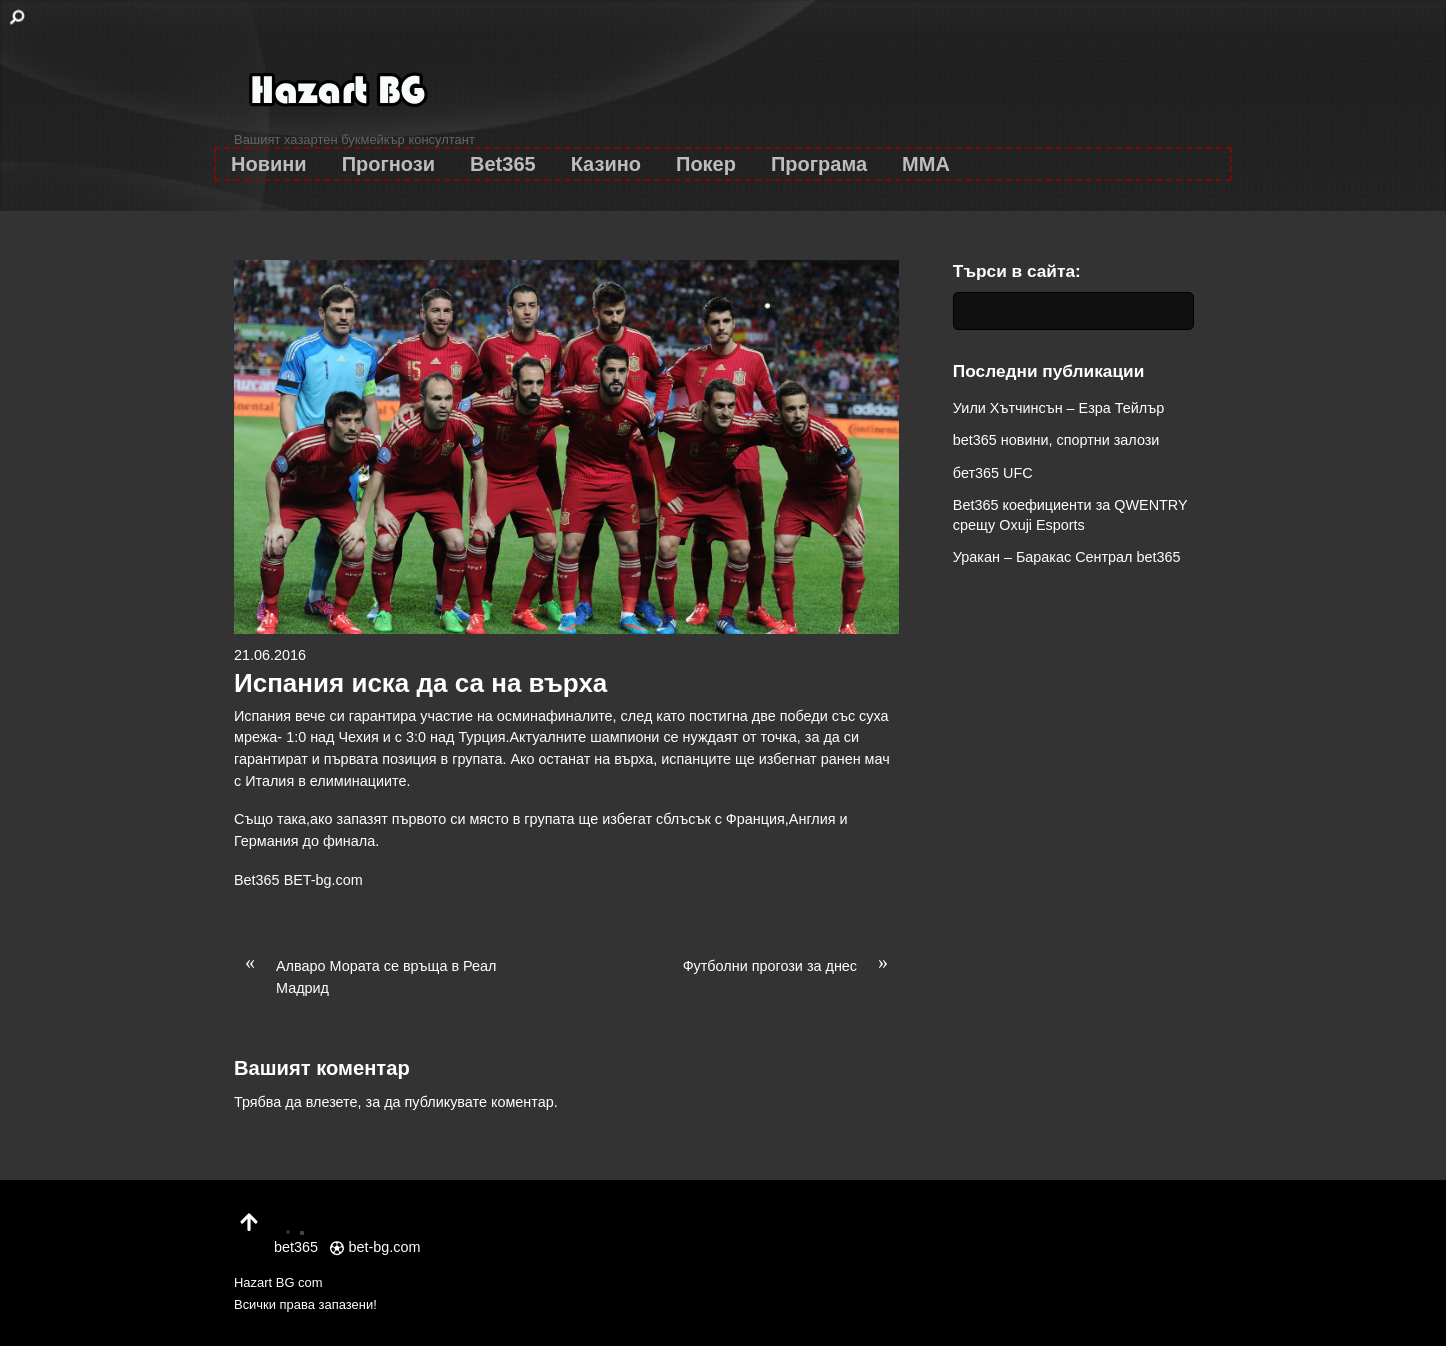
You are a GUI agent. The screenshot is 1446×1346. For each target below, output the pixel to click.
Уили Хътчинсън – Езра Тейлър (1058, 408)
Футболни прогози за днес (791, 967)
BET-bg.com (323, 880)
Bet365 (503, 164)
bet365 (296, 1236)
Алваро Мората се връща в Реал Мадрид (365, 976)
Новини (269, 164)
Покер (706, 164)
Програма (819, 164)
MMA (926, 164)
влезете (332, 1102)
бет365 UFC (993, 473)
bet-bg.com (375, 1247)
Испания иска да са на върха (420, 683)
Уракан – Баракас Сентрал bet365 (1067, 557)
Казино (606, 164)
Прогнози (388, 164)
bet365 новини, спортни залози (1056, 440)
